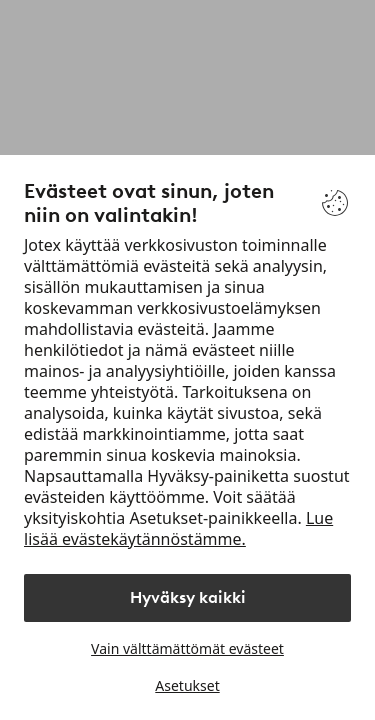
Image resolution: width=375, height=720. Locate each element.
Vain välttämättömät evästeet (187, 648)
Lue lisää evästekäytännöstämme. (178, 528)
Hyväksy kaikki (188, 597)
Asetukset (187, 685)
